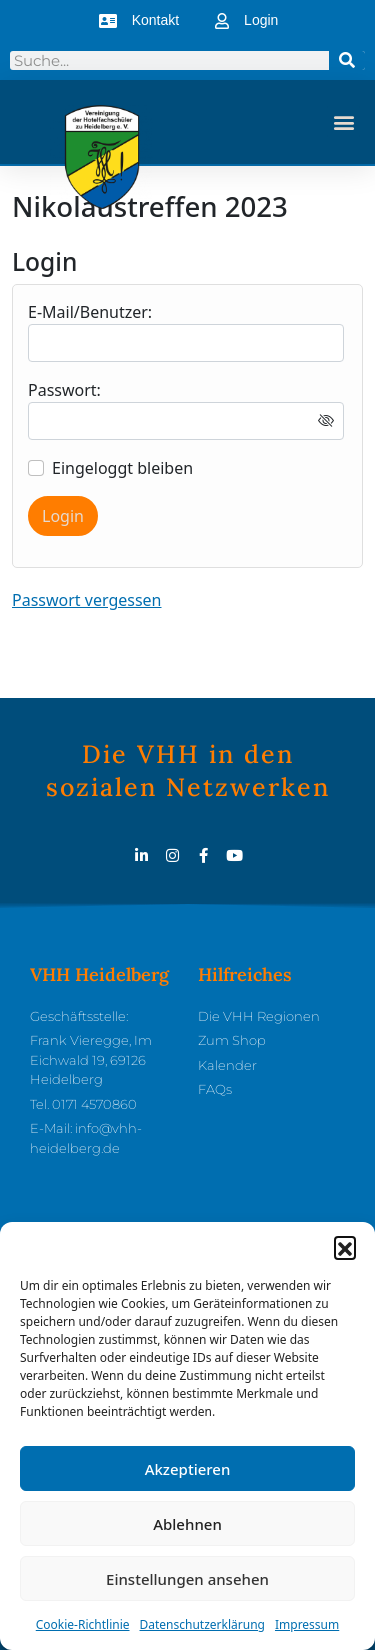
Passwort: (64, 390)
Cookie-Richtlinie (83, 1630)
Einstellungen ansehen (187, 1585)
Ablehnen (187, 1530)
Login (63, 516)
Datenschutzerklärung (202, 1630)
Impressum (307, 1630)
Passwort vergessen (87, 600)
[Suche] (347, 60)
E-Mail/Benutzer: (90, 312)
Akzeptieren (188, 1475)
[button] (345, 1253)
